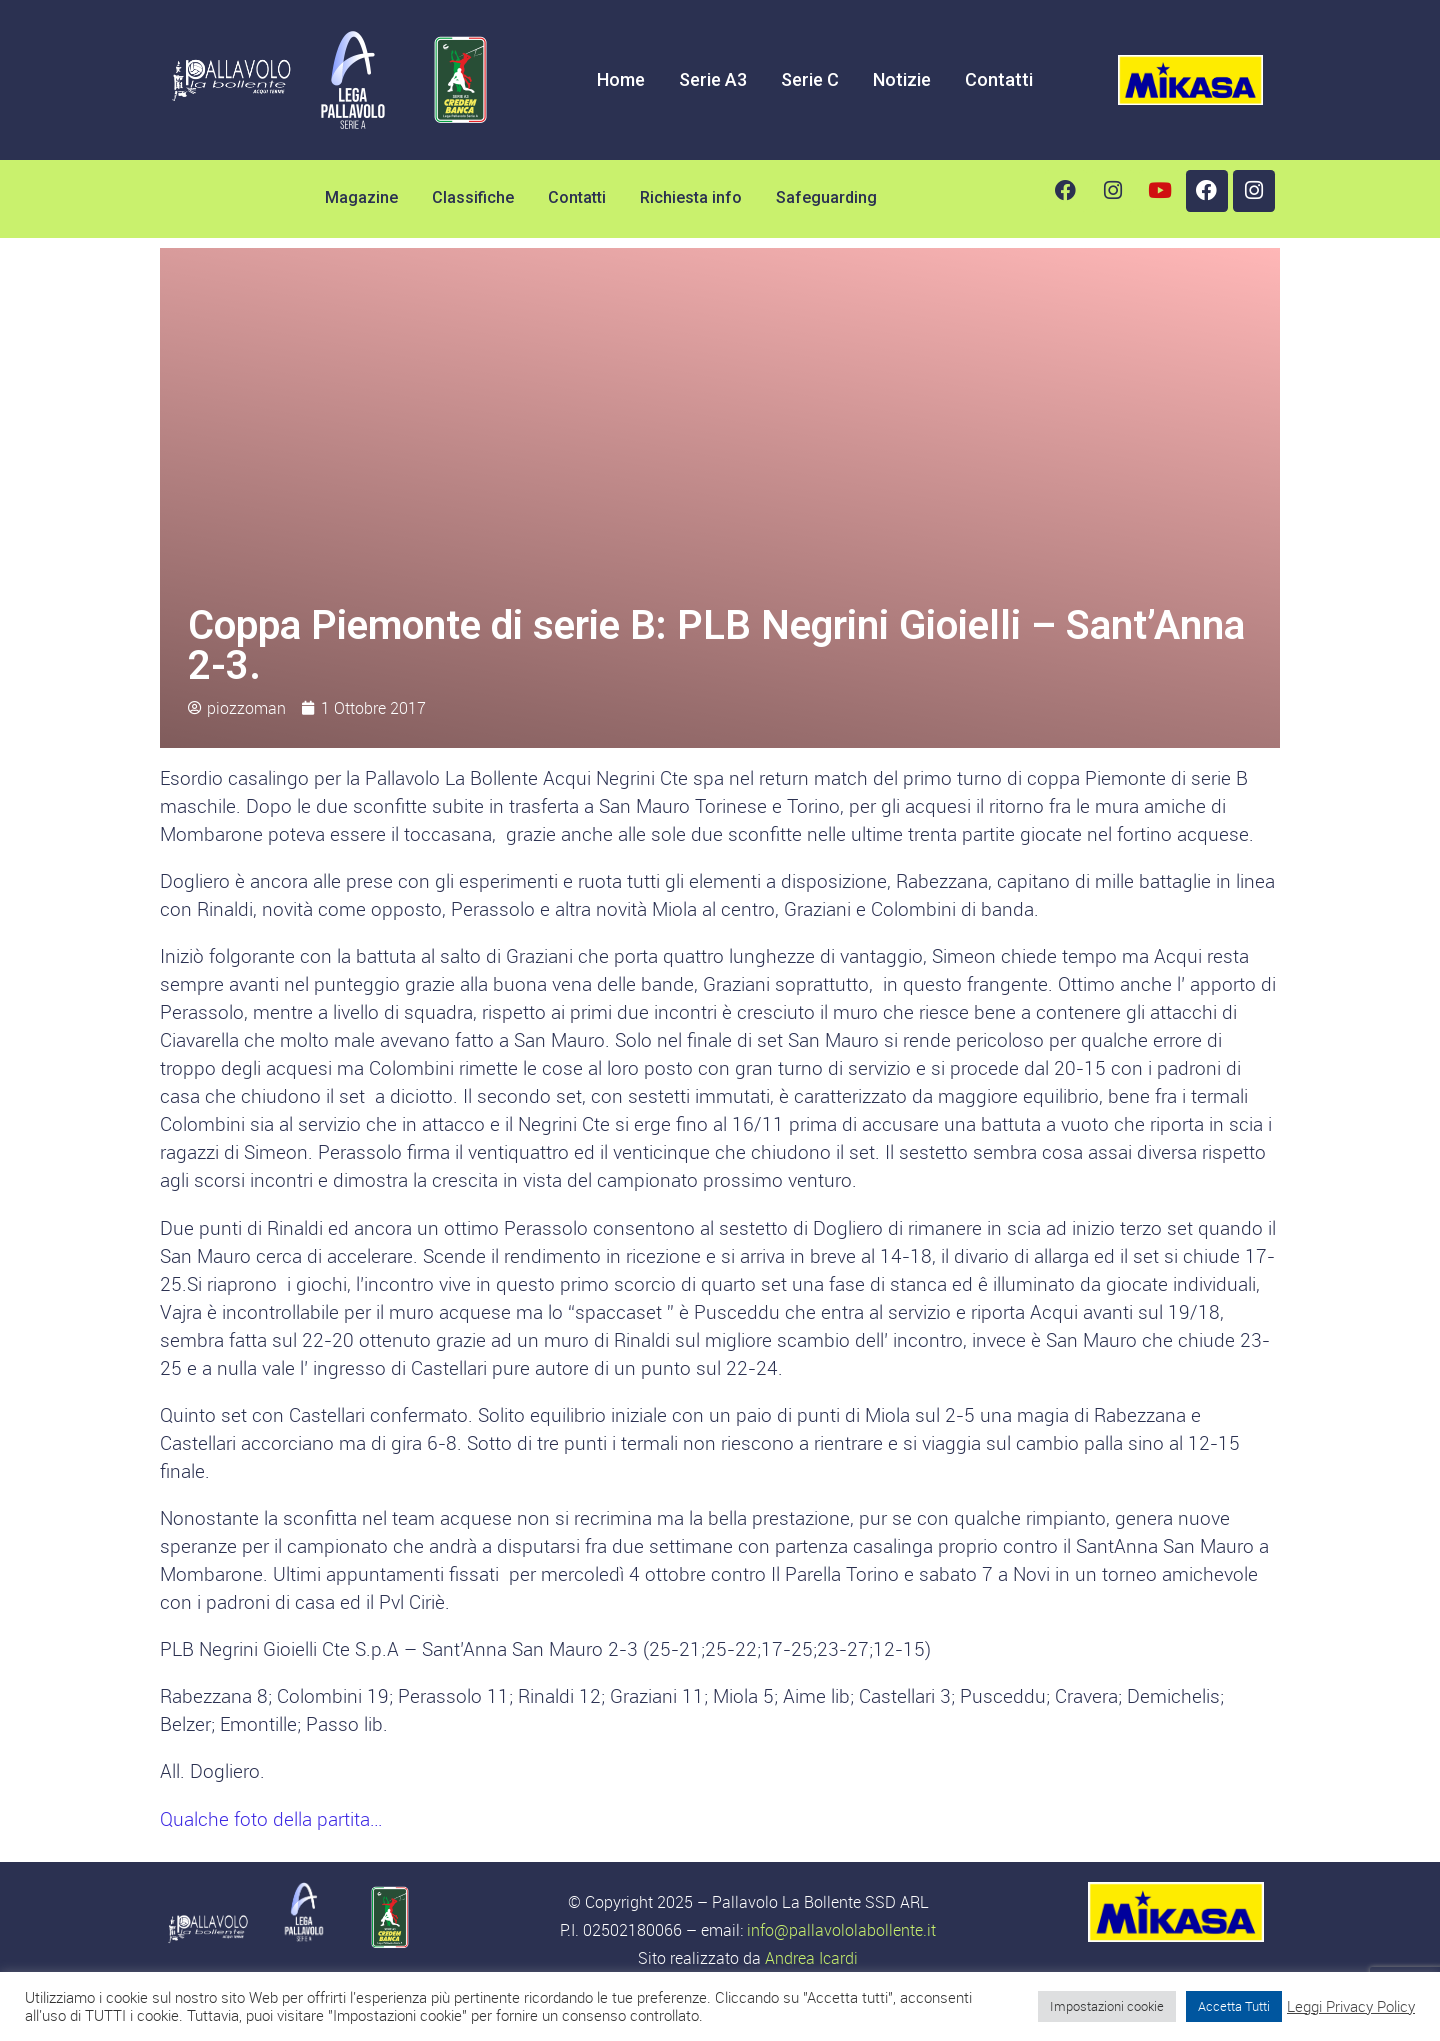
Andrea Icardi (811, 1958)
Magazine (361, 197)
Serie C (810, 79)
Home (621, 79)
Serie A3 (713, 79)
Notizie (902, 79)
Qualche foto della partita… (271, 1818)
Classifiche (473, 197)
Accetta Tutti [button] (1234, 2006)
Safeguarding (826, 197)
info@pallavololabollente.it (841, 1930)
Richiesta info (691, 197)
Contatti (999, 79)
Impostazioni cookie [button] (1107, 2006)
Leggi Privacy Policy (1351, 2007)
